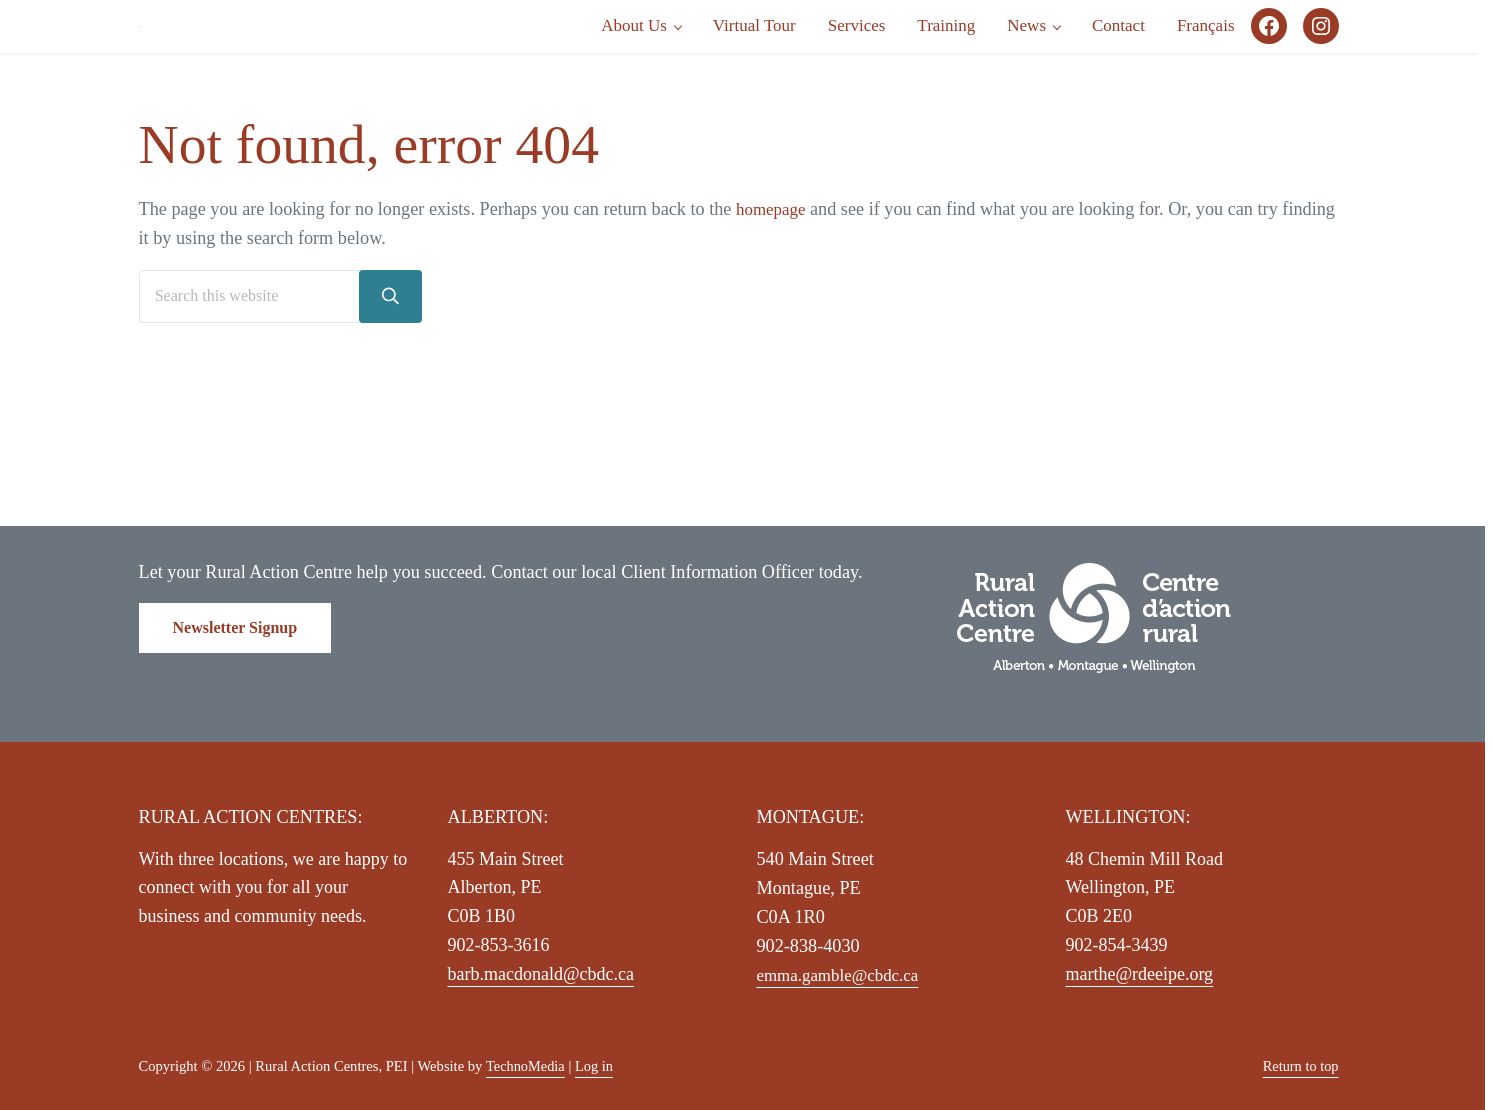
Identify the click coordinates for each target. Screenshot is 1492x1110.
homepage (773, 328)
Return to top (1300, 1066)
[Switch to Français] (1206, 86)
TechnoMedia (526, 1066)
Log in (595, 1066)
